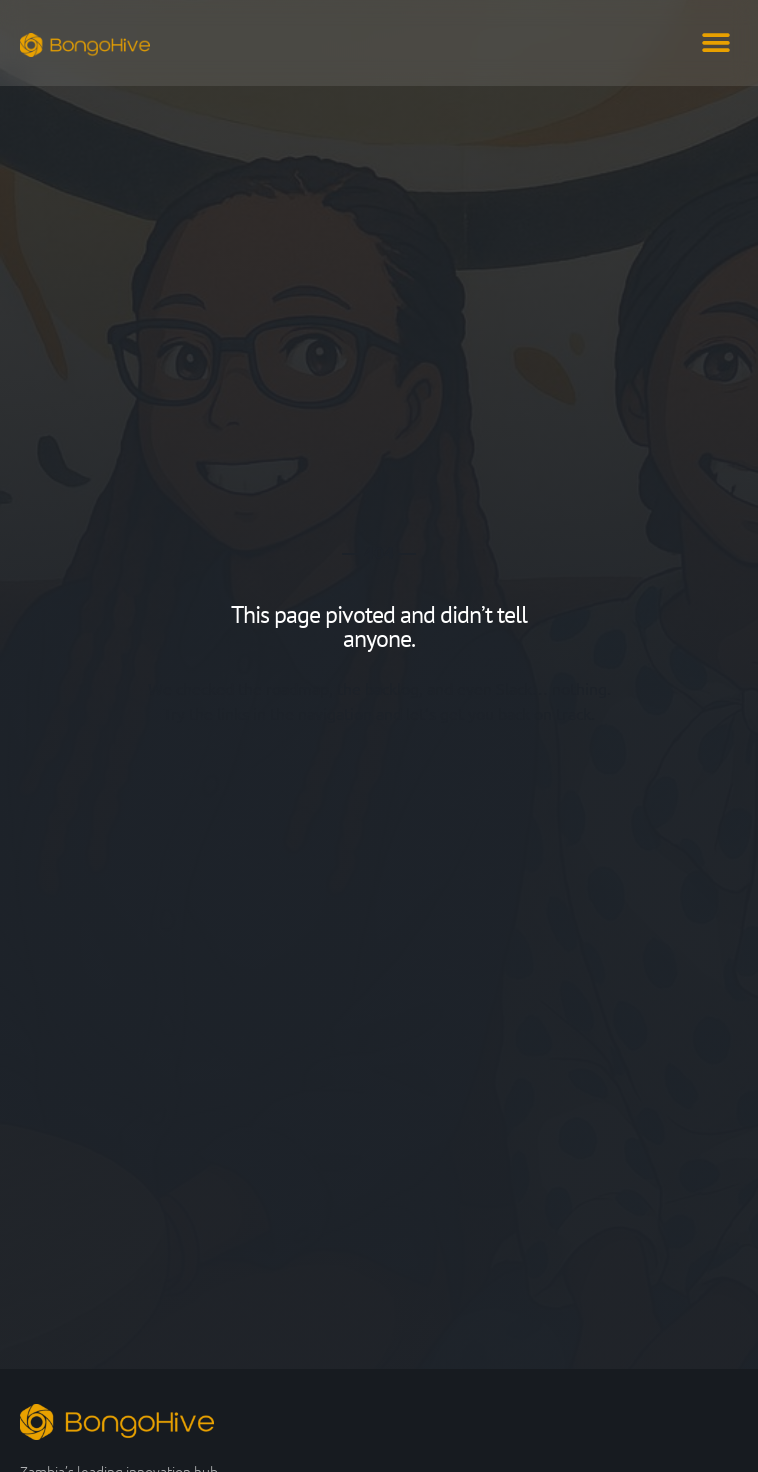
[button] (715, 42)
